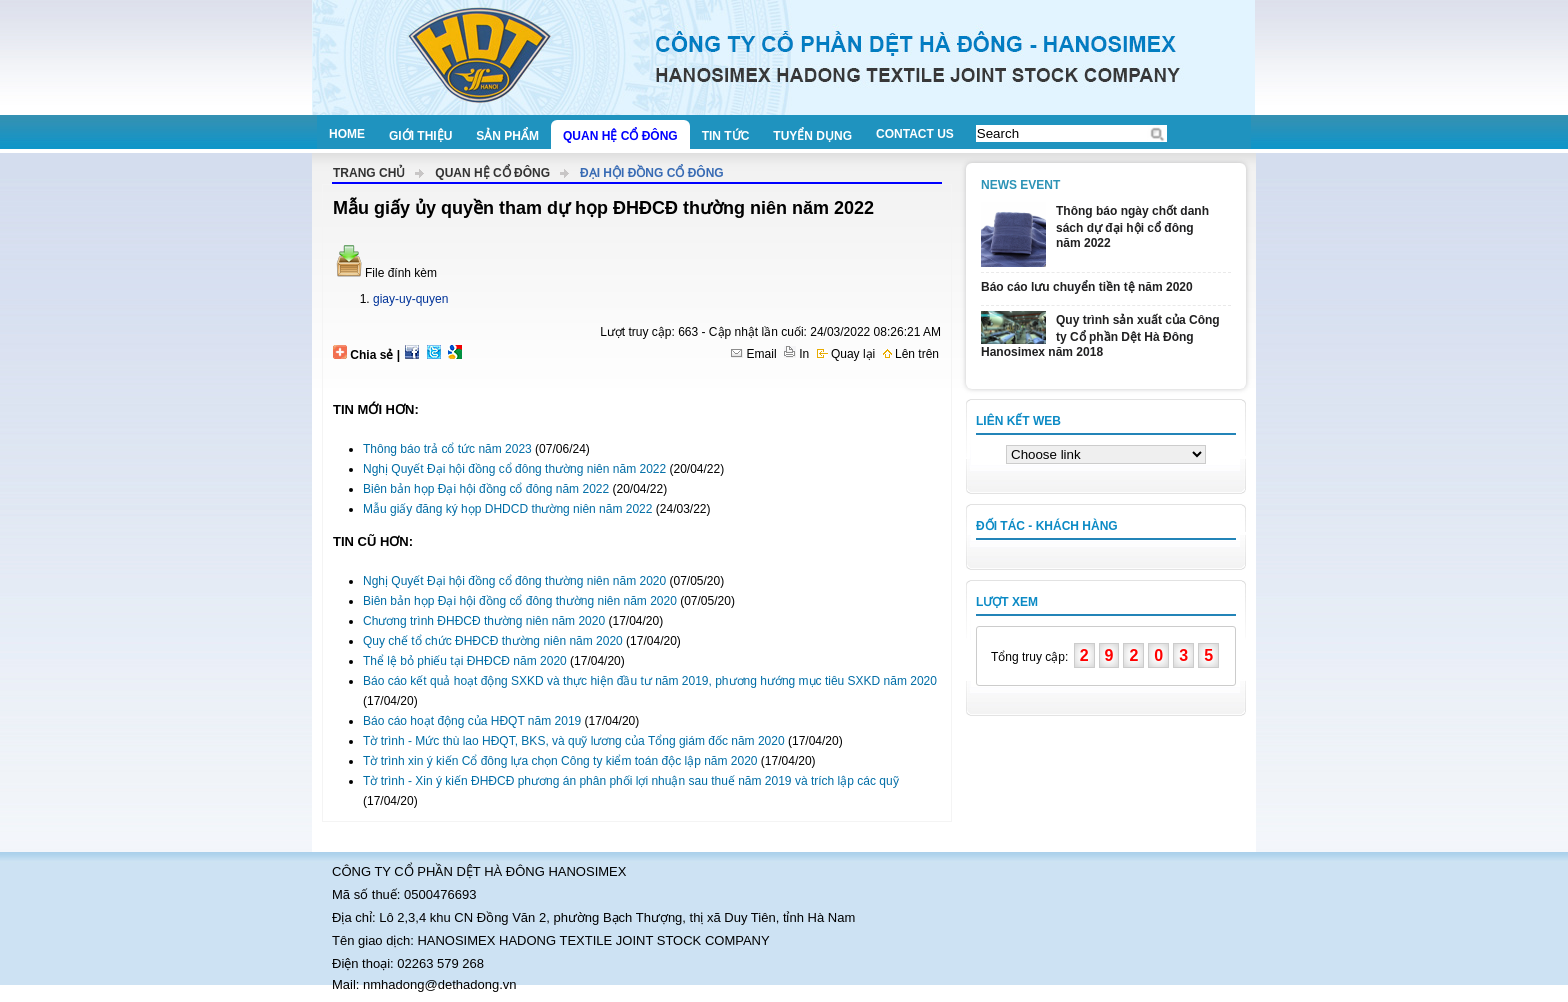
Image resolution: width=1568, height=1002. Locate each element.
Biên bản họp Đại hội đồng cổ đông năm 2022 (486, 489)
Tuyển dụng (812, 136)
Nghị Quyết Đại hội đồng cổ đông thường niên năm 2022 (514, 469)
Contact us (915, 134)
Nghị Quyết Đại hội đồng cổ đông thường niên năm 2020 (514, 581)
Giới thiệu (420, 136)
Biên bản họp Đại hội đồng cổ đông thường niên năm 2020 (520, 601)
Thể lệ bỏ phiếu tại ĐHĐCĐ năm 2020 (465, 661)
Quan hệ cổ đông (620, 136)
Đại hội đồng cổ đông (652, 173)
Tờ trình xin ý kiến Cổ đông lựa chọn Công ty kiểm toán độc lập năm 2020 (560, 761)
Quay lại (846, 354)
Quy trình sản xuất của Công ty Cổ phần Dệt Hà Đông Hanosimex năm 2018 (1100, 336)
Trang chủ (369, 173)
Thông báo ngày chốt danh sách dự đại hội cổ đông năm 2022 (1132, 227)
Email (753, 354)
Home (347, 134)
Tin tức (726, 136)
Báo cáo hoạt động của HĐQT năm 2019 (472, 721)
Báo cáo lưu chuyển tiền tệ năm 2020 (1087, 287)
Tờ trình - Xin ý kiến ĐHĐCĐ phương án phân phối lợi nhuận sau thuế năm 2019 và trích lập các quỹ (631, 781)
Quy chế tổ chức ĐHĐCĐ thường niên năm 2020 (493, 641)
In (796, 354)
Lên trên (911, 354)
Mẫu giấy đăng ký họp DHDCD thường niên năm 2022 (507, 509)
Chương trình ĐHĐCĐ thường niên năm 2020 (484, 621)
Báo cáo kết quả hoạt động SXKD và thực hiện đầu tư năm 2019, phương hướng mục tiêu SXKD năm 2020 (650, 681)
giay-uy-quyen (410, 299)
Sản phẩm (507, 136)
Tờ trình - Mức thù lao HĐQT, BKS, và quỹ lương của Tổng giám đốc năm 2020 (574, 741)
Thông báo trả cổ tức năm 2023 (447, 449)
